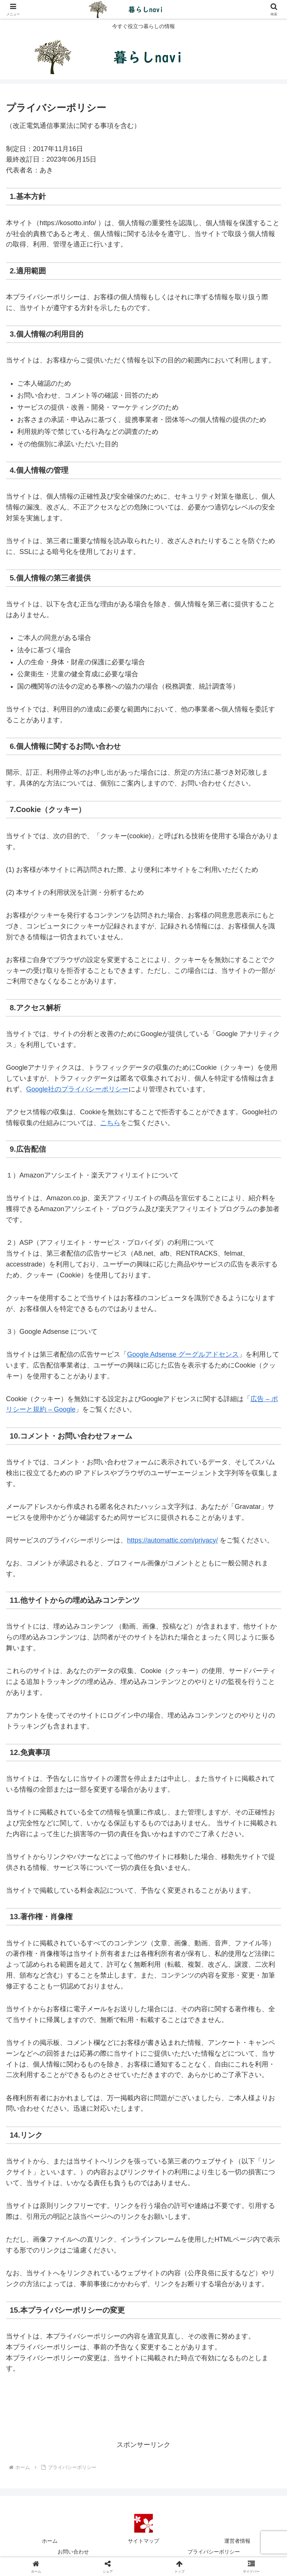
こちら (110, 1123)
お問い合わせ (73, 2552)
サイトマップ (143, 2541)
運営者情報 (237, 2541)
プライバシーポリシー (214, 2552)
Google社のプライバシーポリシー (77, 1089)
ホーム (50, 2541)
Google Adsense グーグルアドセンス (183, 1354)
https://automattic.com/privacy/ (172, 1540)
